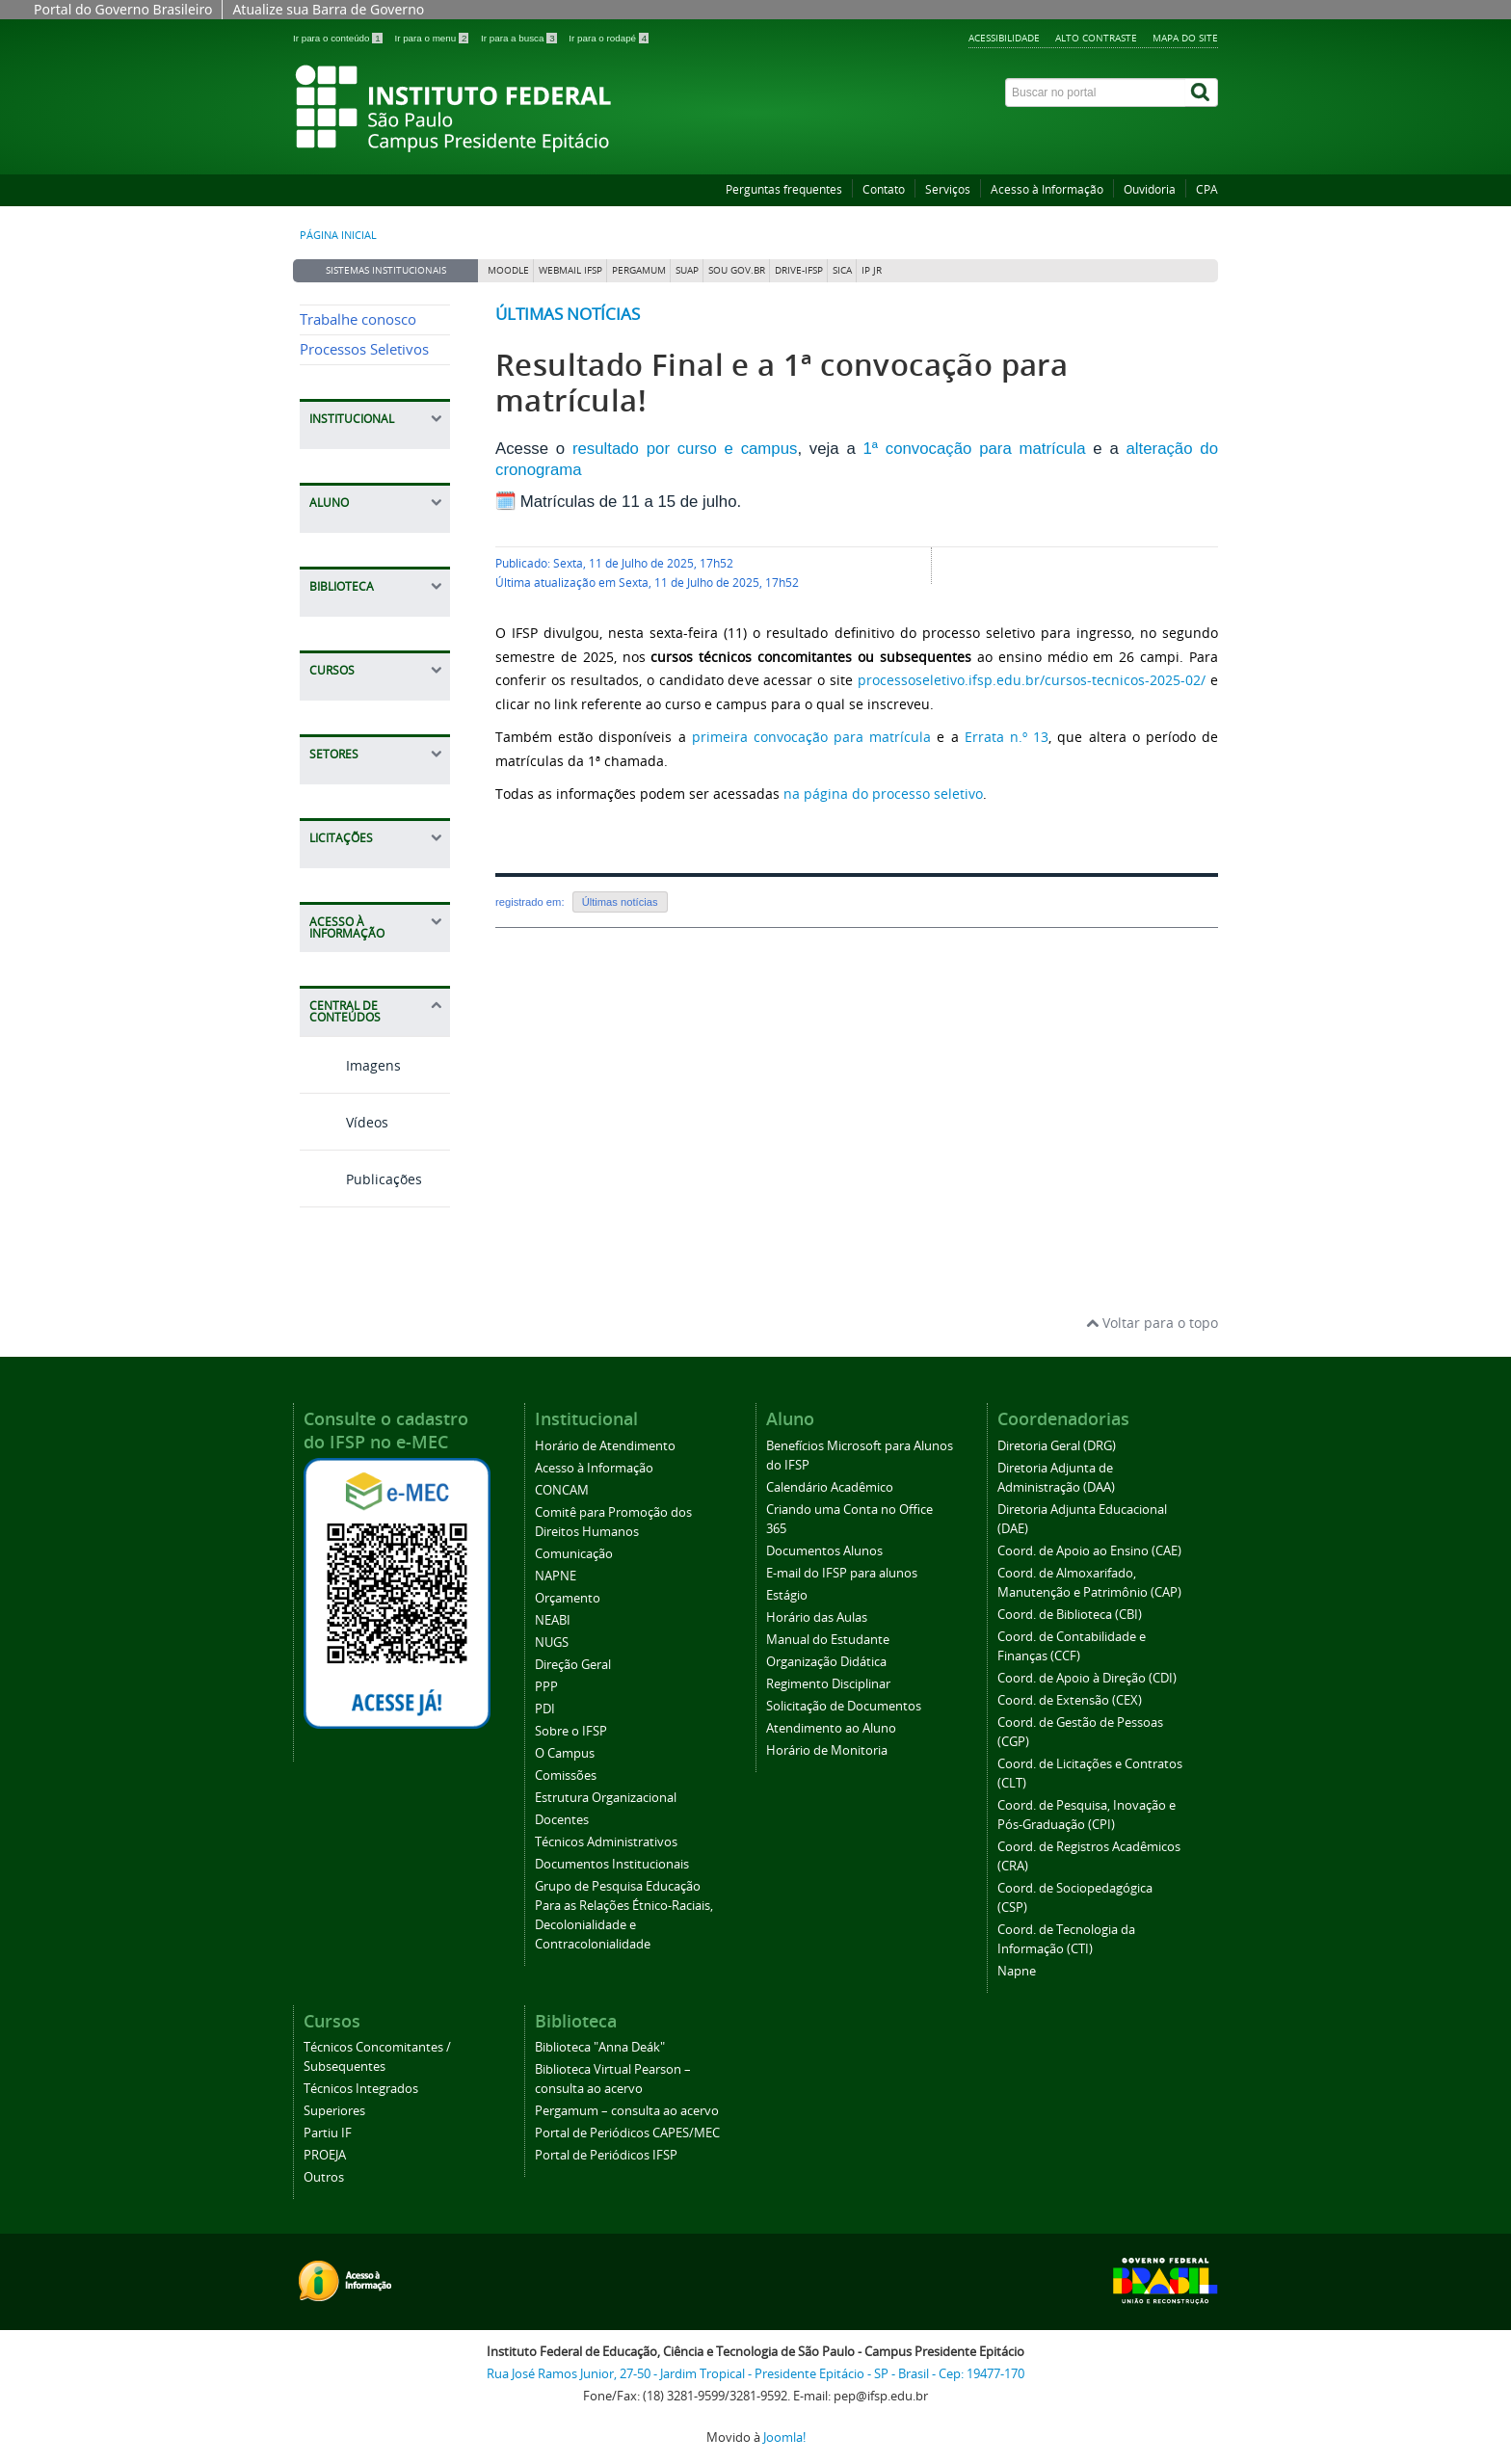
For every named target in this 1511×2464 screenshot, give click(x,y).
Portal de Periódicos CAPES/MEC (627, 2133)
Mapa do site (1185, 37)
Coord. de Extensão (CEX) (1069, 1700)
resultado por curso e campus (685, 448)
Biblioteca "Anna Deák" (600, 2047)
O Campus (565, 1753)
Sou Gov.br (736, 270)
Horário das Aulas (816, 1617)
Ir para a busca (520, 38)
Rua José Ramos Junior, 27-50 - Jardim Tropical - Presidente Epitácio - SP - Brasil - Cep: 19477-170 (755, 2374)
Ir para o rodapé (609, 38)
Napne (1016, 1971)
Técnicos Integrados (361, 2088)
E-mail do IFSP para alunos (841, 1573)
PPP (546, 1687)
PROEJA (325, 2155)
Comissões (565, 1775)
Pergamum (639, 270)
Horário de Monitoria (827, 1750)
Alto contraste (1096, 37)
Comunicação (574, 1554)
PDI (545, 1709)
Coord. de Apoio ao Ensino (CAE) (1089, 1551)
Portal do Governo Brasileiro (123, 9)
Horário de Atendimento (605, 1446)
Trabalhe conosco (358, 319)
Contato (883, 189)
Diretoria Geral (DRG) (1056, 1446)
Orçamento (567, 1598)
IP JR (872, 270)
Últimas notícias (567, 314)
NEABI (552, 1620)
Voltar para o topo (1152, 1322)
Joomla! (784, 2437)
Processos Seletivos (364, 349)
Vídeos (344, 1122)
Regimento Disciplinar (828, 1684)
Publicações (361, 1179)
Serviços (947, 189)
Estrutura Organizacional (605, 1797)
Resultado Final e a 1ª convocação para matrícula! (781, 382)
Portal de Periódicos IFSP (606, 2155)
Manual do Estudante (827, 1639)
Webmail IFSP (570, 270)
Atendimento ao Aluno (831, 1728)
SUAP (687, 270)
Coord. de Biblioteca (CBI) (1069, 1614)
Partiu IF (328, 2133)
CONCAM (562, 1490)
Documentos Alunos (824, 1551)
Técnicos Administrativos (606, 1842)
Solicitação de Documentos (843, 1706)
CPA (1207, 189)
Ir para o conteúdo (338, 38)
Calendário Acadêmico (829, 1487)
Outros (324, 2177)
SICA (842, 270)
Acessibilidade (1004, 37)
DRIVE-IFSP (799, 270)
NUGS (552, 1642)
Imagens (350, 1065)
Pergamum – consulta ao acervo (627, 2111)
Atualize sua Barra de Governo (328, 9)
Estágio (787, 1595)
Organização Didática (826, 1662)
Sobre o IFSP (571, 1731)
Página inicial (338, 235)
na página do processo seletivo (883, 793)
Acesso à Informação (1047, 189)
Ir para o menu (432, 38)
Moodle (508, 270)
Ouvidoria (1150, 189)
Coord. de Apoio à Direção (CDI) (1087, 1678)
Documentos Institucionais (612, 1864)
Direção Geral (573, 1664)
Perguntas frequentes (784, 189)
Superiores (334, 2111)
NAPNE (555, 1576)
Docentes (562, 1820)
